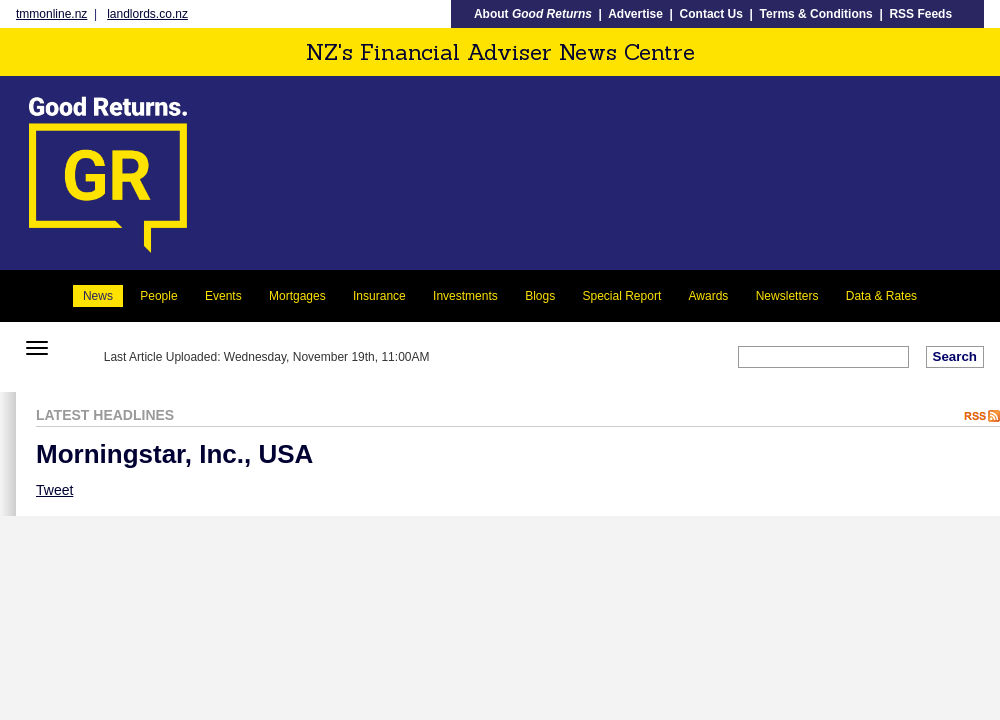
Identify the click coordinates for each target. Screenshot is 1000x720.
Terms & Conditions (816, 14)
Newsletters (787, 296)
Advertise (635, 14)
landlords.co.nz (147, 14)
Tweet (54, 490)
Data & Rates (881, 296)
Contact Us (711, 14)
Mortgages (297, 296)
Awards (709, 296)
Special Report (622, 296)
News (98, 296)
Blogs (540, 296)
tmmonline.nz (51, 14)
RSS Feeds (920, 14)
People (158, 296)
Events (223, 296)
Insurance (379, 296)
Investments (465, 296)
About (533, 14)
